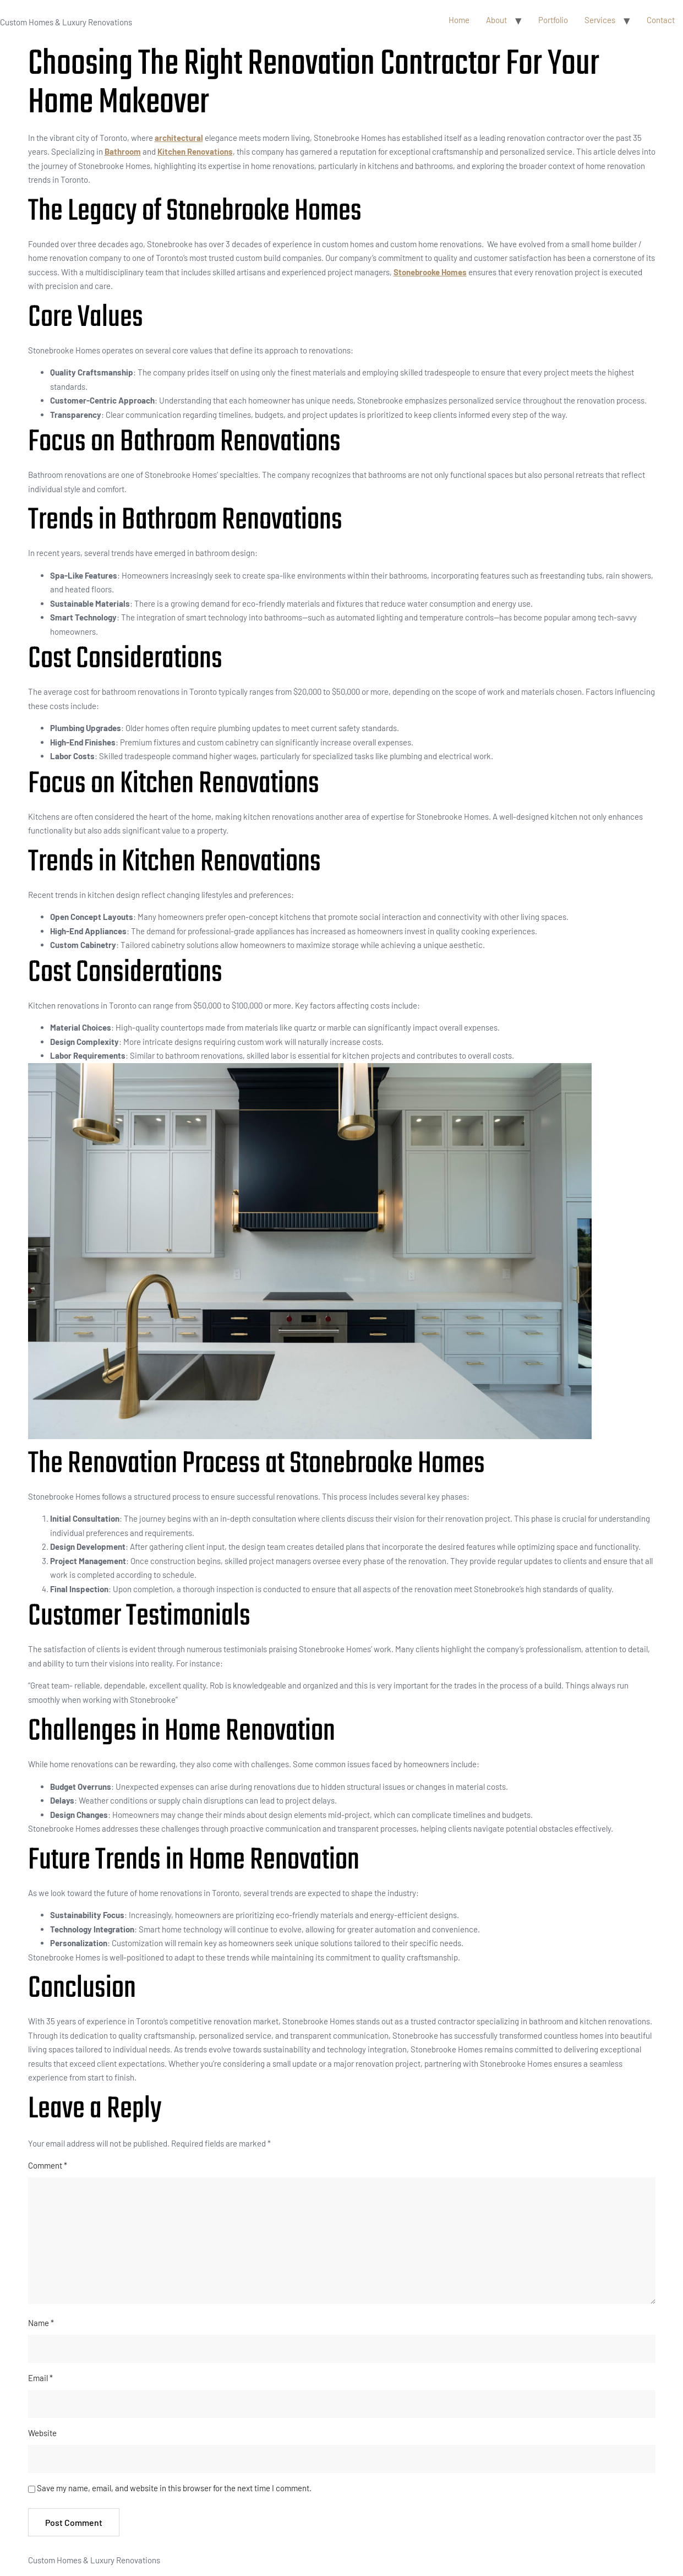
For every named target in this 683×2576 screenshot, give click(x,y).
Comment (47, 2165)
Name (41, 2323)
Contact (661, 20)
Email (40, 2378)
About (496, 20)
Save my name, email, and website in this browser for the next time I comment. (174, 2488)
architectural (179, 138)
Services (599, 20)
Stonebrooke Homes (430, 272)
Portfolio (553, 20)
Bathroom (123, 151)
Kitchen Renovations (195, 151)
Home (459, 20)
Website (42, 2433)
